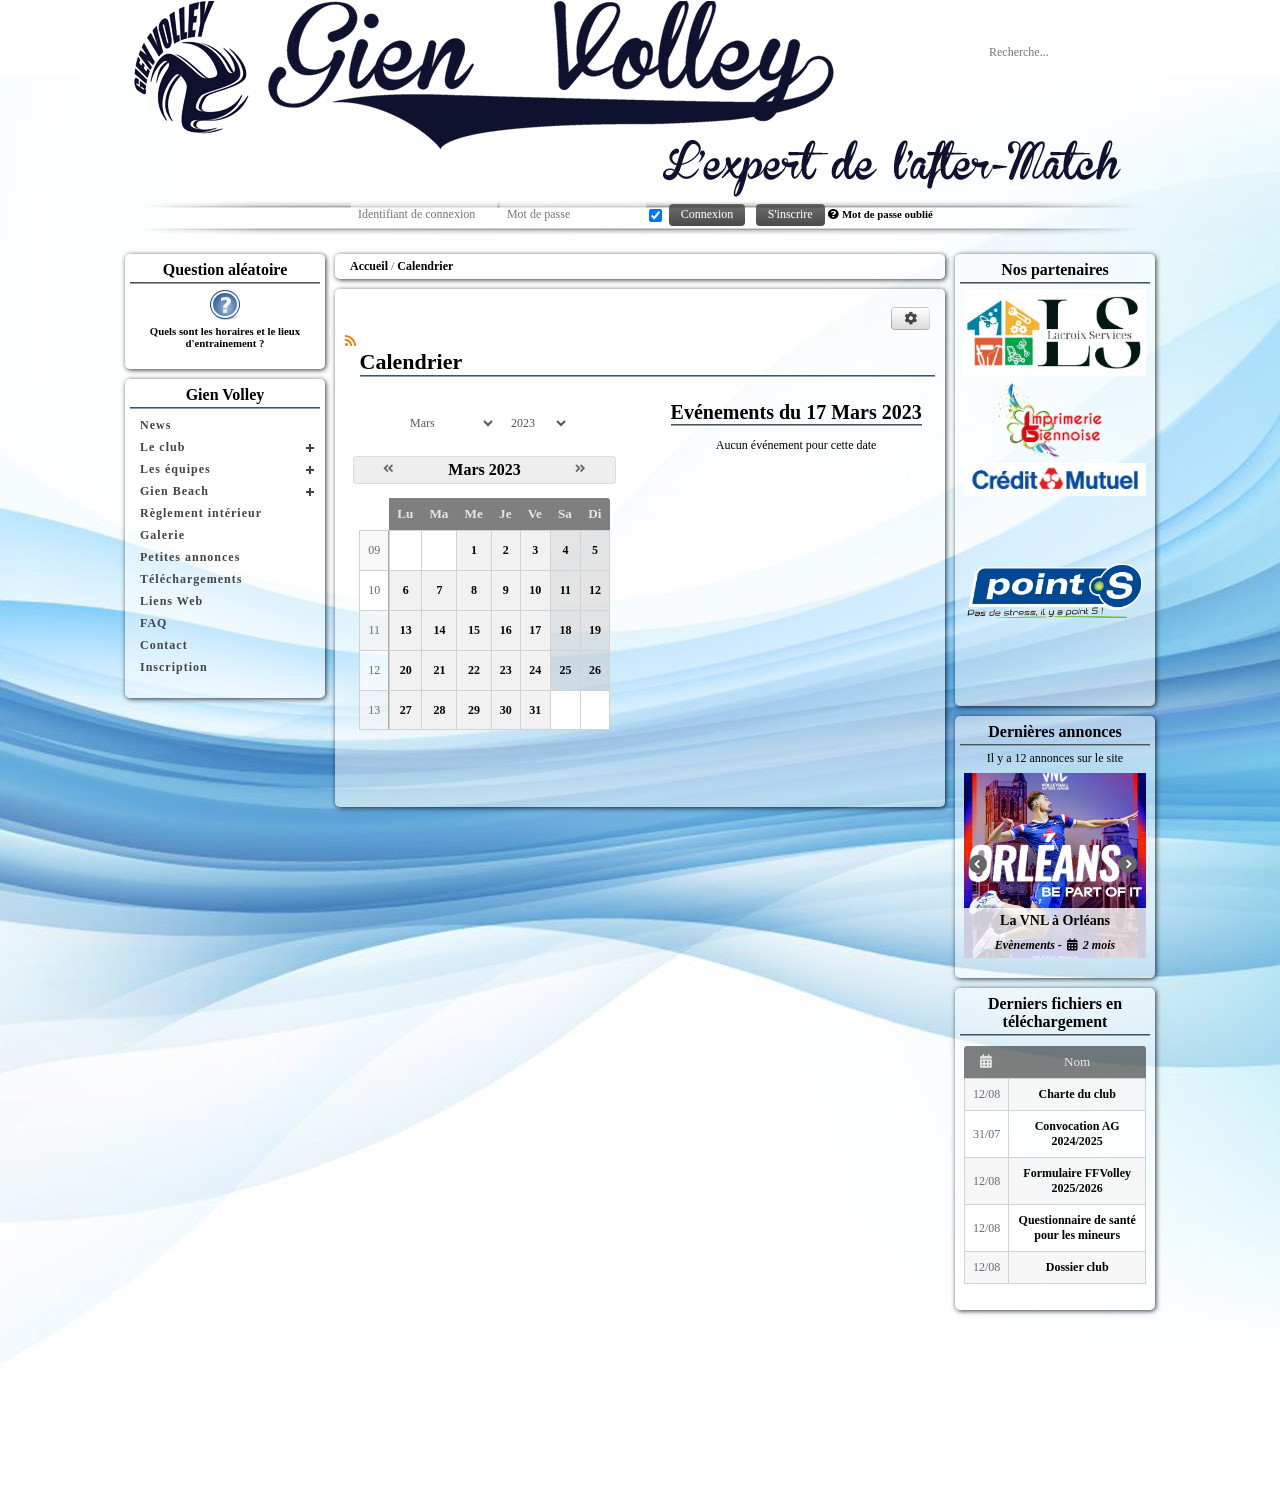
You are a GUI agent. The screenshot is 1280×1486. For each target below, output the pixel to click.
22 (474, 670)
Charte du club (1077, 1094)
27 (406, 710)
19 (595, 630)
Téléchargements (191, 579)
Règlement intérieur (201, 513)
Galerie (162, 535)
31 (535, 710)
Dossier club (1077, 1267)
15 (474, 630)
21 (439, 670)
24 (535, 670)
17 (535, 630)
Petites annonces (190, 557)
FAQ (153, 623)
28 (439, 710)
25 (565, 670)
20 (406, 670)
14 (439, 630)
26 (595, 670)
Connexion (707, 214)
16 (506, 630)
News (155, 425)
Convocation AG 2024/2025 (1077, 1133)
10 (535, 590)
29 (474, 710)
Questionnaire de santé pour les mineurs (1077, 1227)
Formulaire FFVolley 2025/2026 (1077, 1180)
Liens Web (171, 601)
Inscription (174, 667)
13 (406, 630)
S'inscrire (790, 214)
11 (565, 590)
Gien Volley (225, 394)
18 (565, 630)
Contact (164, 645)
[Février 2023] (388, 469)
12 (595, 590)
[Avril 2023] (580, 469)
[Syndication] (350, 341)
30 (506, 710)
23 (506, 670)
